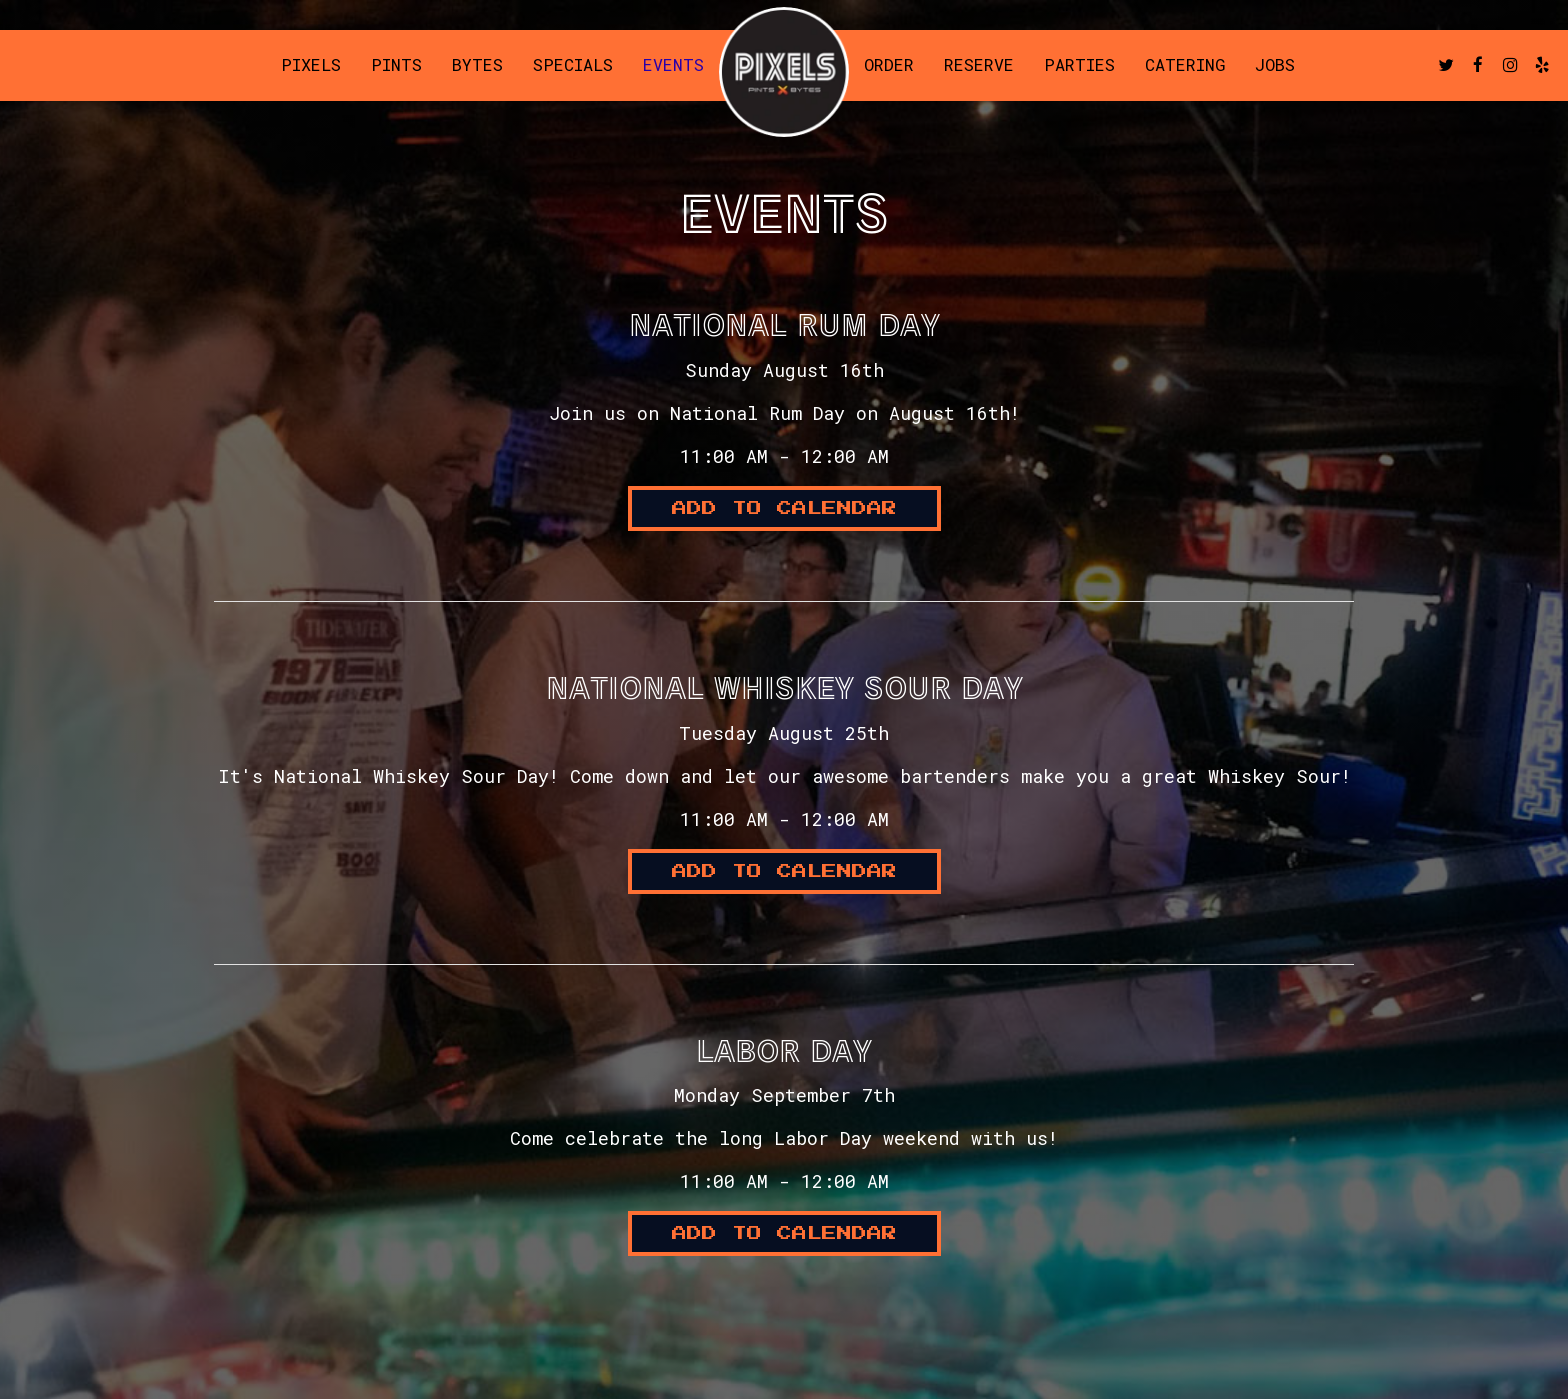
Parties (1079, 65)
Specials (573, 65)
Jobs (1275, 65)
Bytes (477, 65)
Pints (396, 65)
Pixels (311, 65)
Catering (1185, 65)
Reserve (979, 65)
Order (889, 65)
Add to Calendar (784, 508)
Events (673, 65)
